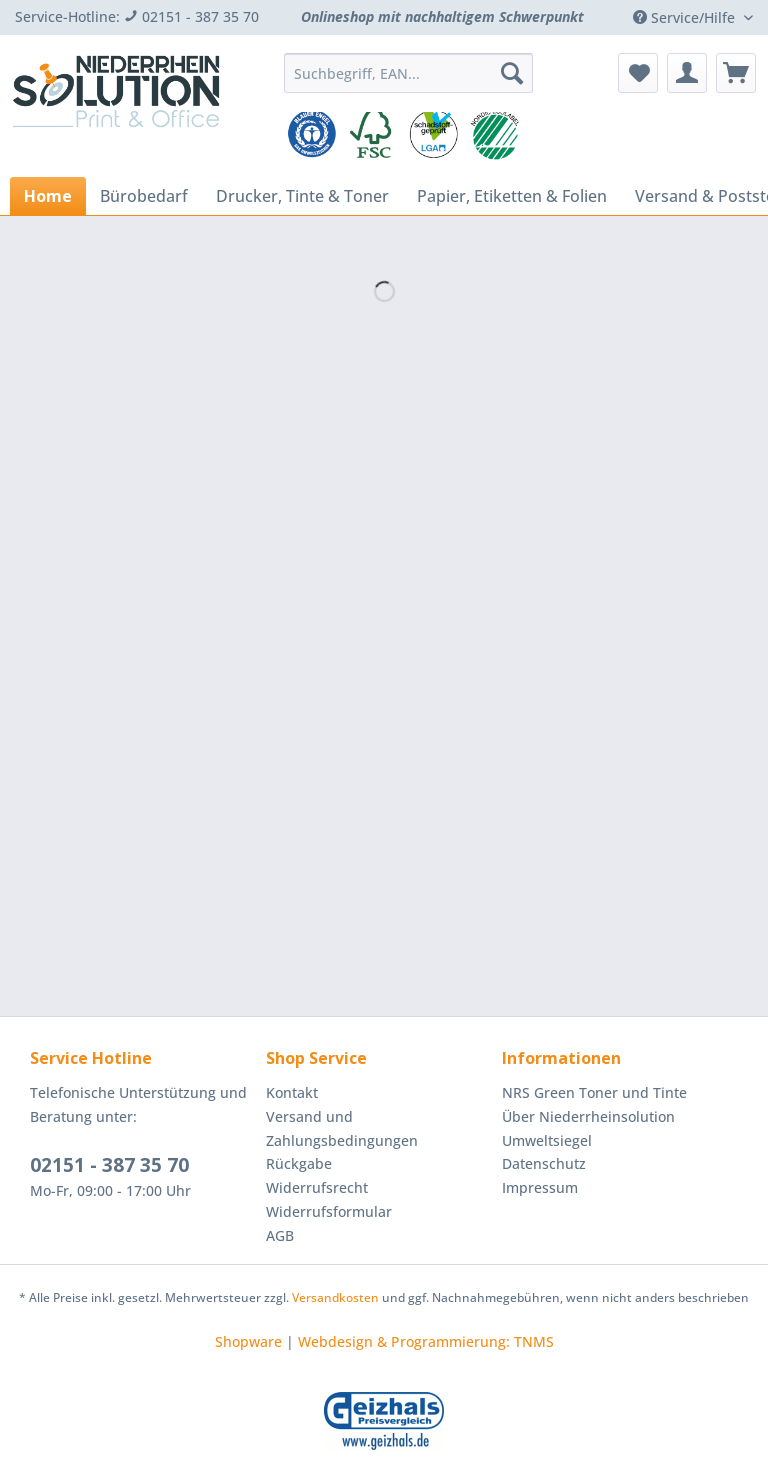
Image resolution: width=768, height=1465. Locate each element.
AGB (280, 1235)
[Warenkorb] (736, 73)
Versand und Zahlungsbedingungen (342, 1128)
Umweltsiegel (547, 1140)
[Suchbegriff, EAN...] (409, 73)
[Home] (48, 196)
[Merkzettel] (638, 73)
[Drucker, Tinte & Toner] (302, 196)
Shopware (248, 1341)
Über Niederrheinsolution (588, 1116)
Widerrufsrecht (317, 1187)
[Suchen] (512, 73)
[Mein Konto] (687, 73)
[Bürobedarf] (144, 196)
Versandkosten (335, 1297)
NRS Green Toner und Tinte (594, 1092)
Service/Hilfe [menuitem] (686, 17)
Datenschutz (544, 1163)
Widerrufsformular (329, 1211)
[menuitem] (409, 82)
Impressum (540, 1187)
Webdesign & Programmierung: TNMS (426, 1341)
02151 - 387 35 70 (109, 1165)
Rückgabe (299, 1163)
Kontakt (292, 1092)
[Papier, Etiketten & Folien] (512, 196)
